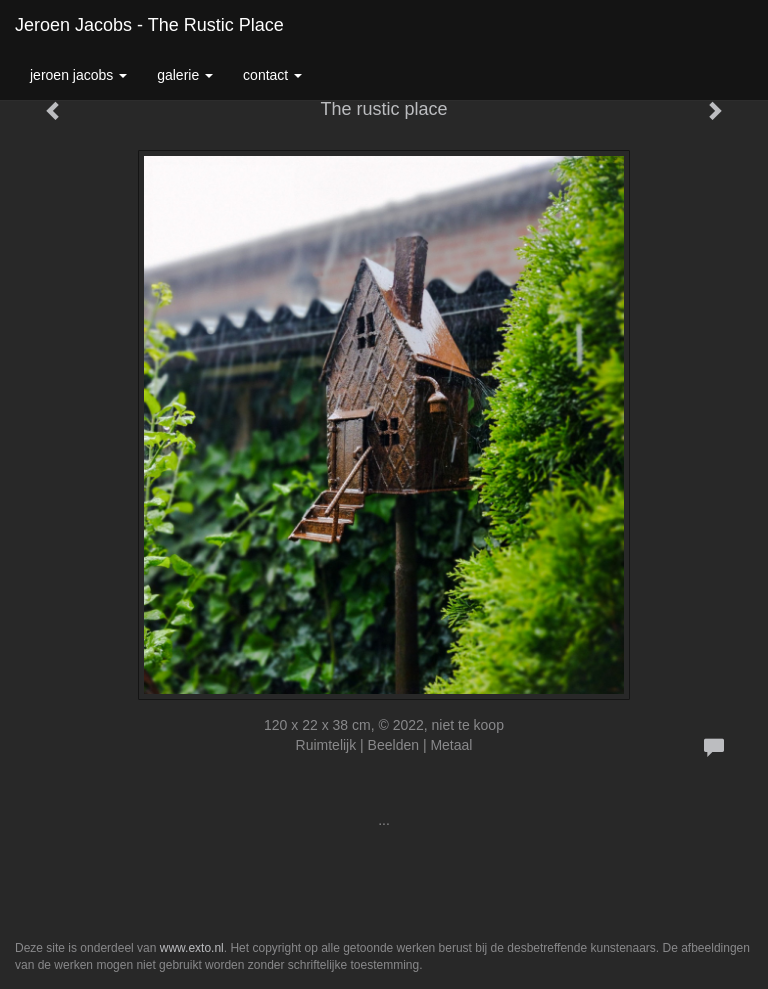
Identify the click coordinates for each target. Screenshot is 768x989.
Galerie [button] (185, 75)
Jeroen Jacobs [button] (78, 75)
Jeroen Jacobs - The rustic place (149, 25)
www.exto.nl (192, 948)
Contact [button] (272, 75)
